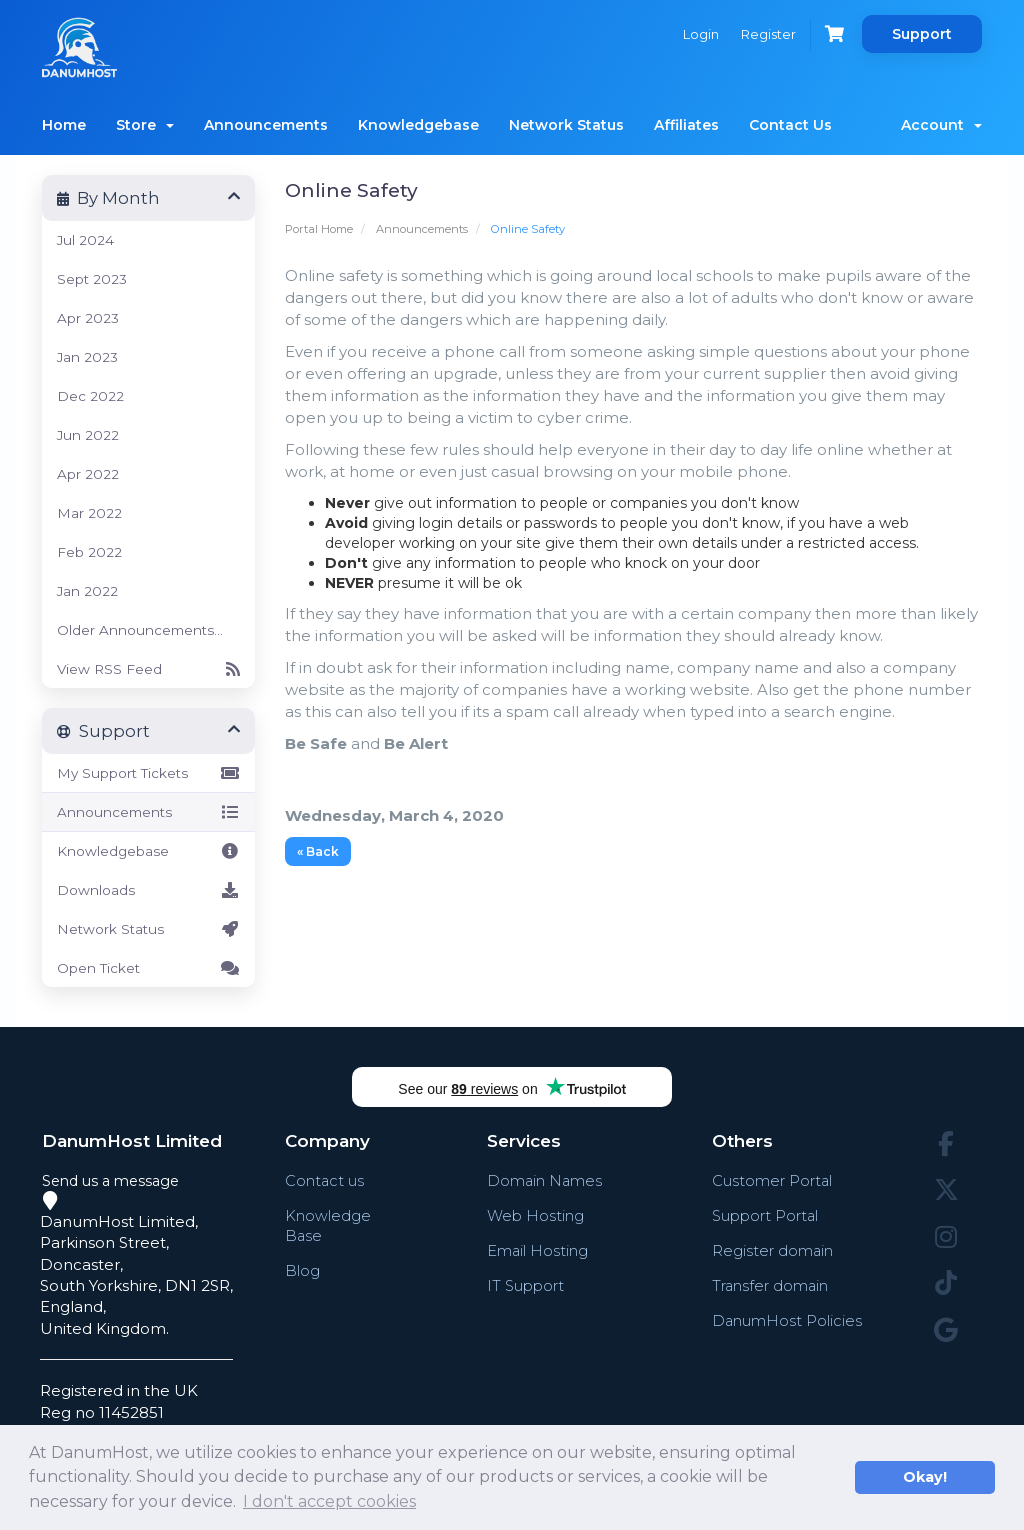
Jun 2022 (88, 435)
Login (697, 34)
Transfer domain (771, 1285)
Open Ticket (148, 968)
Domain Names (544, 1180)
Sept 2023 (92, 279)
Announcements (266, 125)
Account (941, 125)
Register (766, 34)
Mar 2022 (89, 513)
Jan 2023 (87, 357)
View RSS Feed (148, 669)
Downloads (148, 890)
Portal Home (319, 229)
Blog (302, 1270)
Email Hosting (537, 1250)
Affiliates (686, 125)
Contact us (325, 1180)
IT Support (525, 1285)
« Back (318, 851)
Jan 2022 (87, 591)
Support (922, 34)
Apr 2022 (88, 474)
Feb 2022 (89, 552)
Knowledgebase (418, 125)
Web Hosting (534, 1215)
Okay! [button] (925, 1477)
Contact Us (790, 125)
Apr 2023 (88, 318)
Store (145, 125)
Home (64, 125)
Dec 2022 (90, 396)
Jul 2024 (85, 240)
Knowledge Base (328, 1225)
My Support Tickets (148, 773)
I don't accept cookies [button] (329, 1501)
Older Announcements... (140, 630)
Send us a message (110, 1181)
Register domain (773, 1250)
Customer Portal (772, 1180)
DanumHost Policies (787, 1320)
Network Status (566, 125)
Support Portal (766, 1215)
